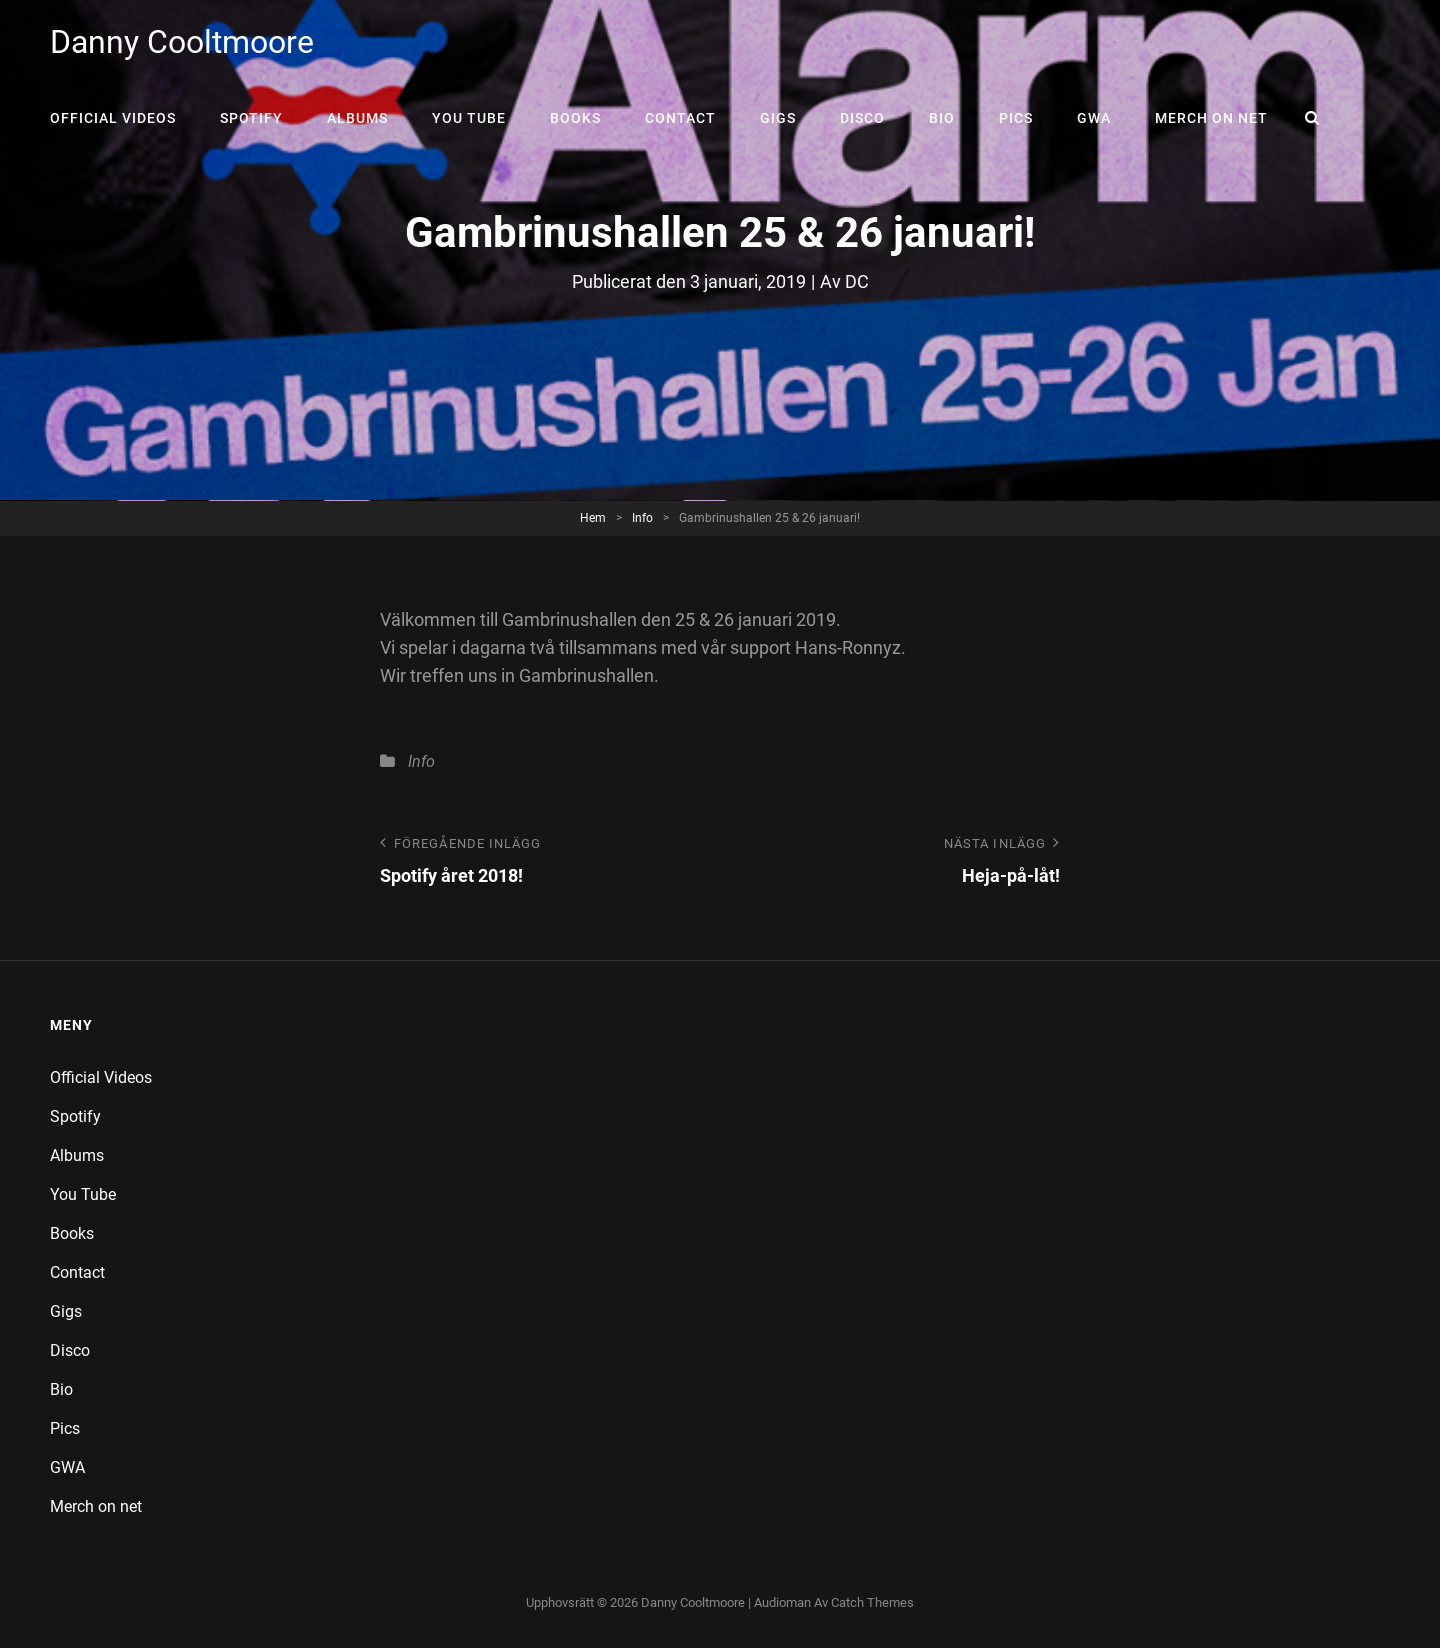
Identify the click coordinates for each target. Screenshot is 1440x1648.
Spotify (251, 118)
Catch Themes (872, 1602)
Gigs (778, 118)
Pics (1016, 118)
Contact (680, 118)
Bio (942, 118)
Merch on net (1211, 118)
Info (642, 518)
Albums (357, 118)
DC (857, 281)
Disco (862, 118)
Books (575, 118)
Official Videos (113, 118)
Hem (593, 518)
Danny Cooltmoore (182, 42)
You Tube (469, 118)
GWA (1094, 118)
